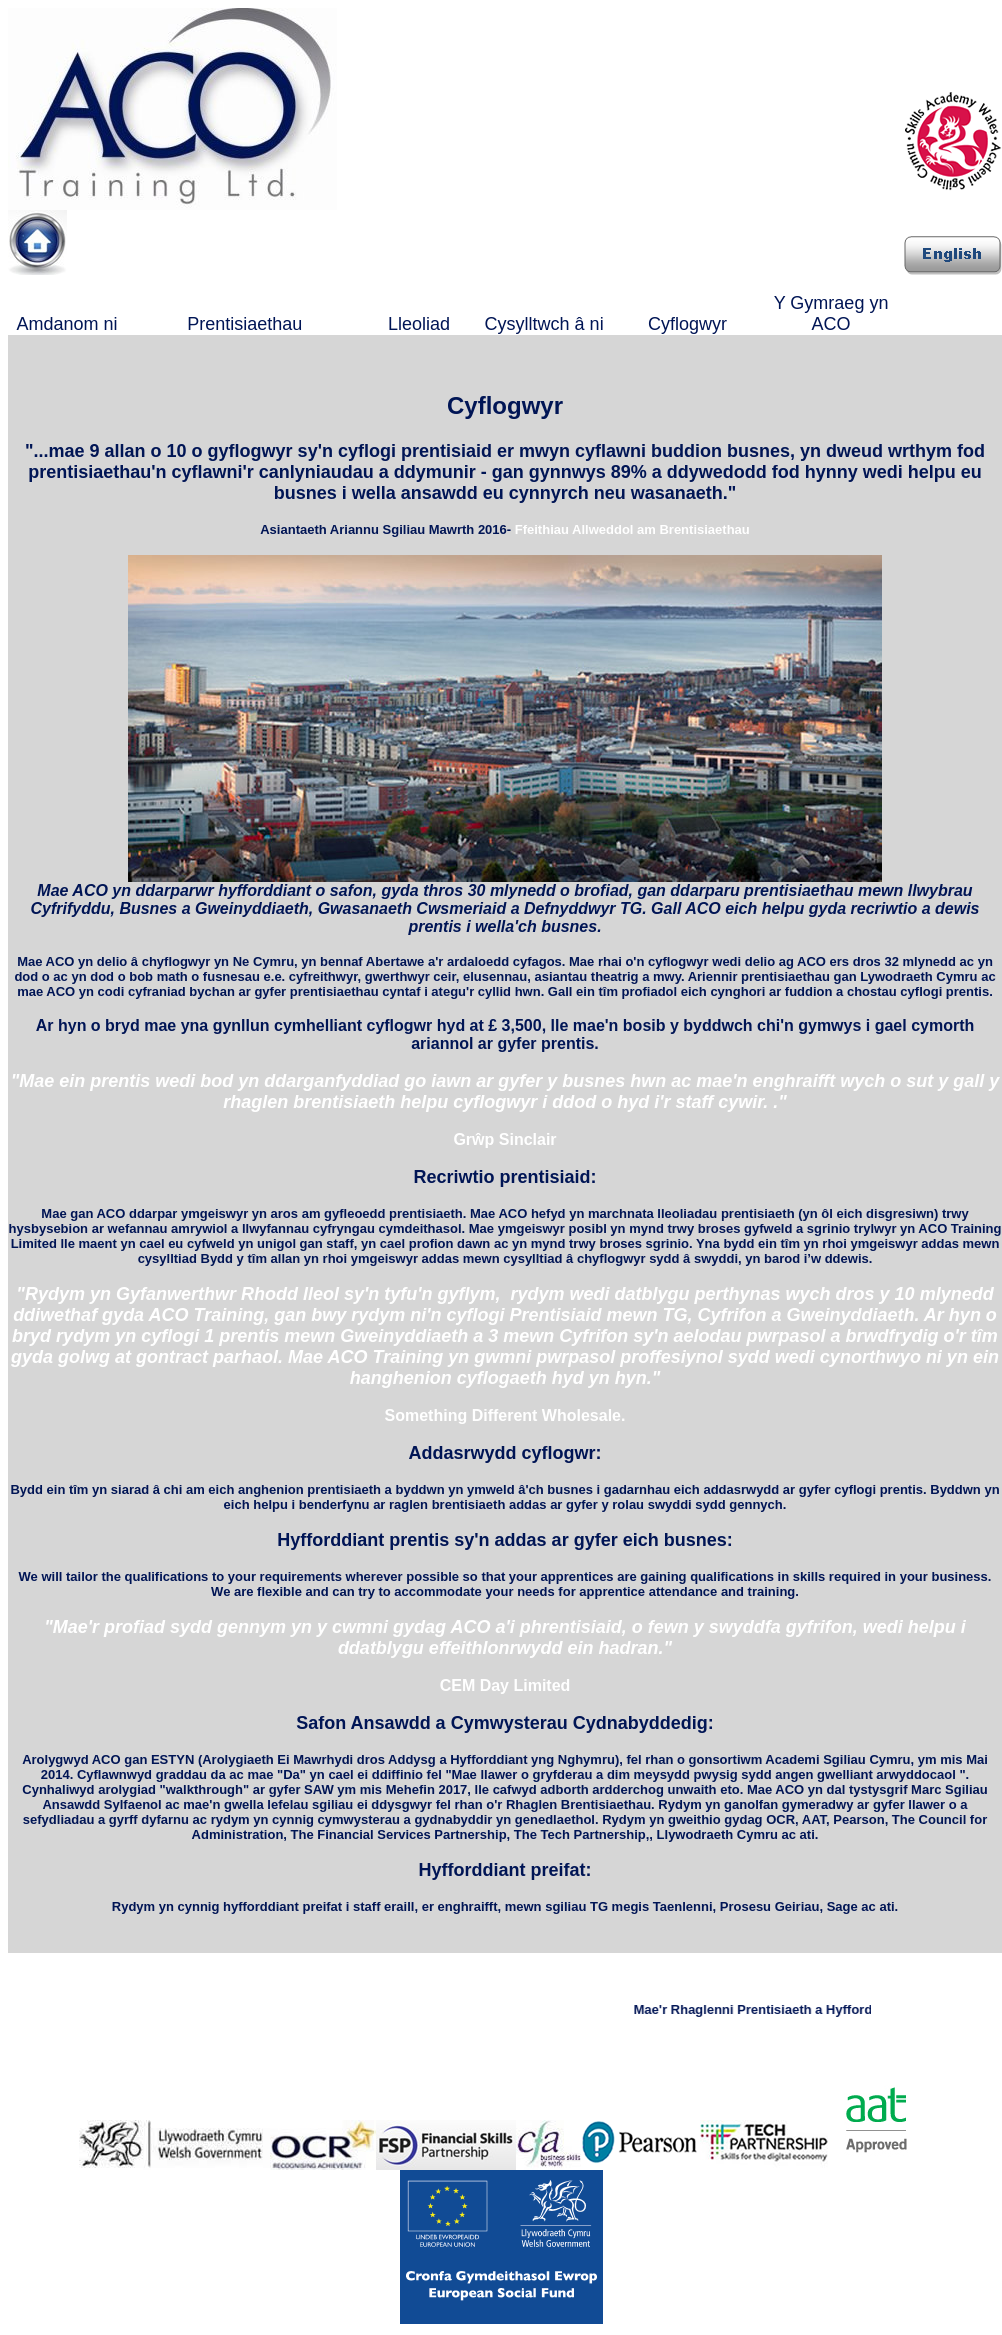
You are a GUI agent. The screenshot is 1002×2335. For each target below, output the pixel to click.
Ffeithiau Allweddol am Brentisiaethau (632, 529)
